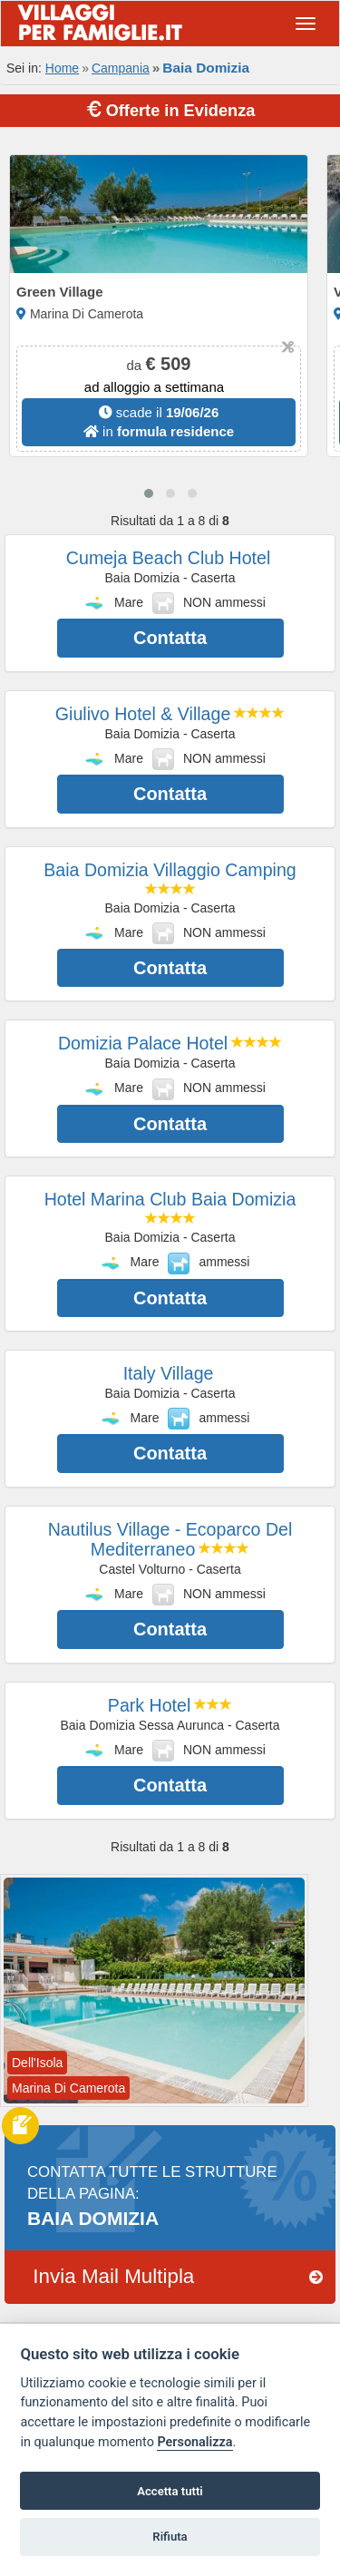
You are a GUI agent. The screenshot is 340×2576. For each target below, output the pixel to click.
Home (62, 68)
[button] (149, 493)
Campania (121, 68)
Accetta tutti (170, 2491)
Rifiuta (169, 2536)
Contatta (170, 638)
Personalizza (194, 2442)
